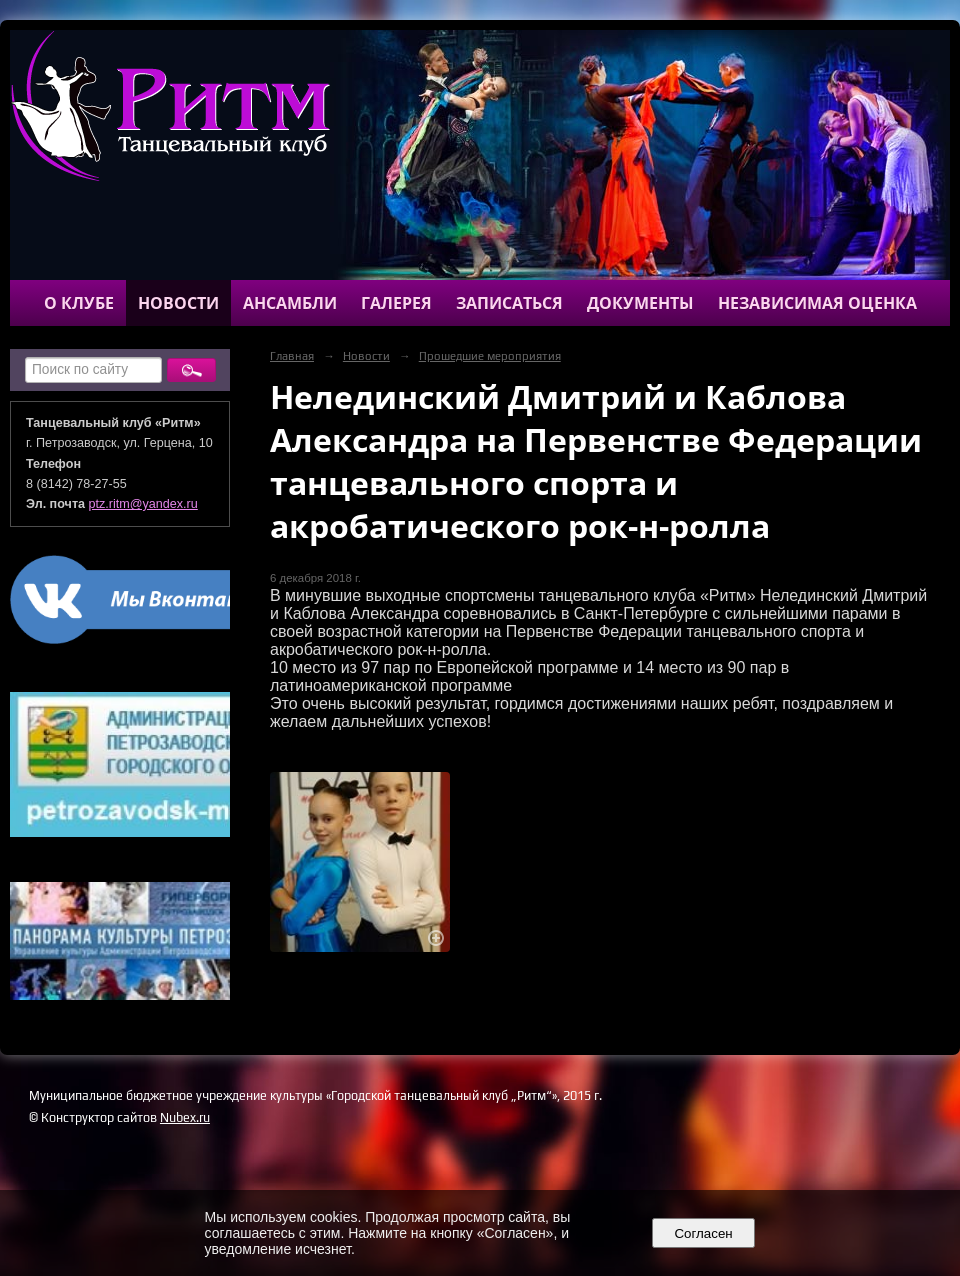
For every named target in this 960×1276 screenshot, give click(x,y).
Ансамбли (290, 303)
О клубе (79, 303)
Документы (640, 303)
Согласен (703, 1233)
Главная (292, 356)
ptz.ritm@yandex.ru (143, 504)
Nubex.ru (185, 1117)
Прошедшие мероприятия (490, 356)
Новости (178, 303)
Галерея (396, 303)
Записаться (509, 303)
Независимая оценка (817, 303)
